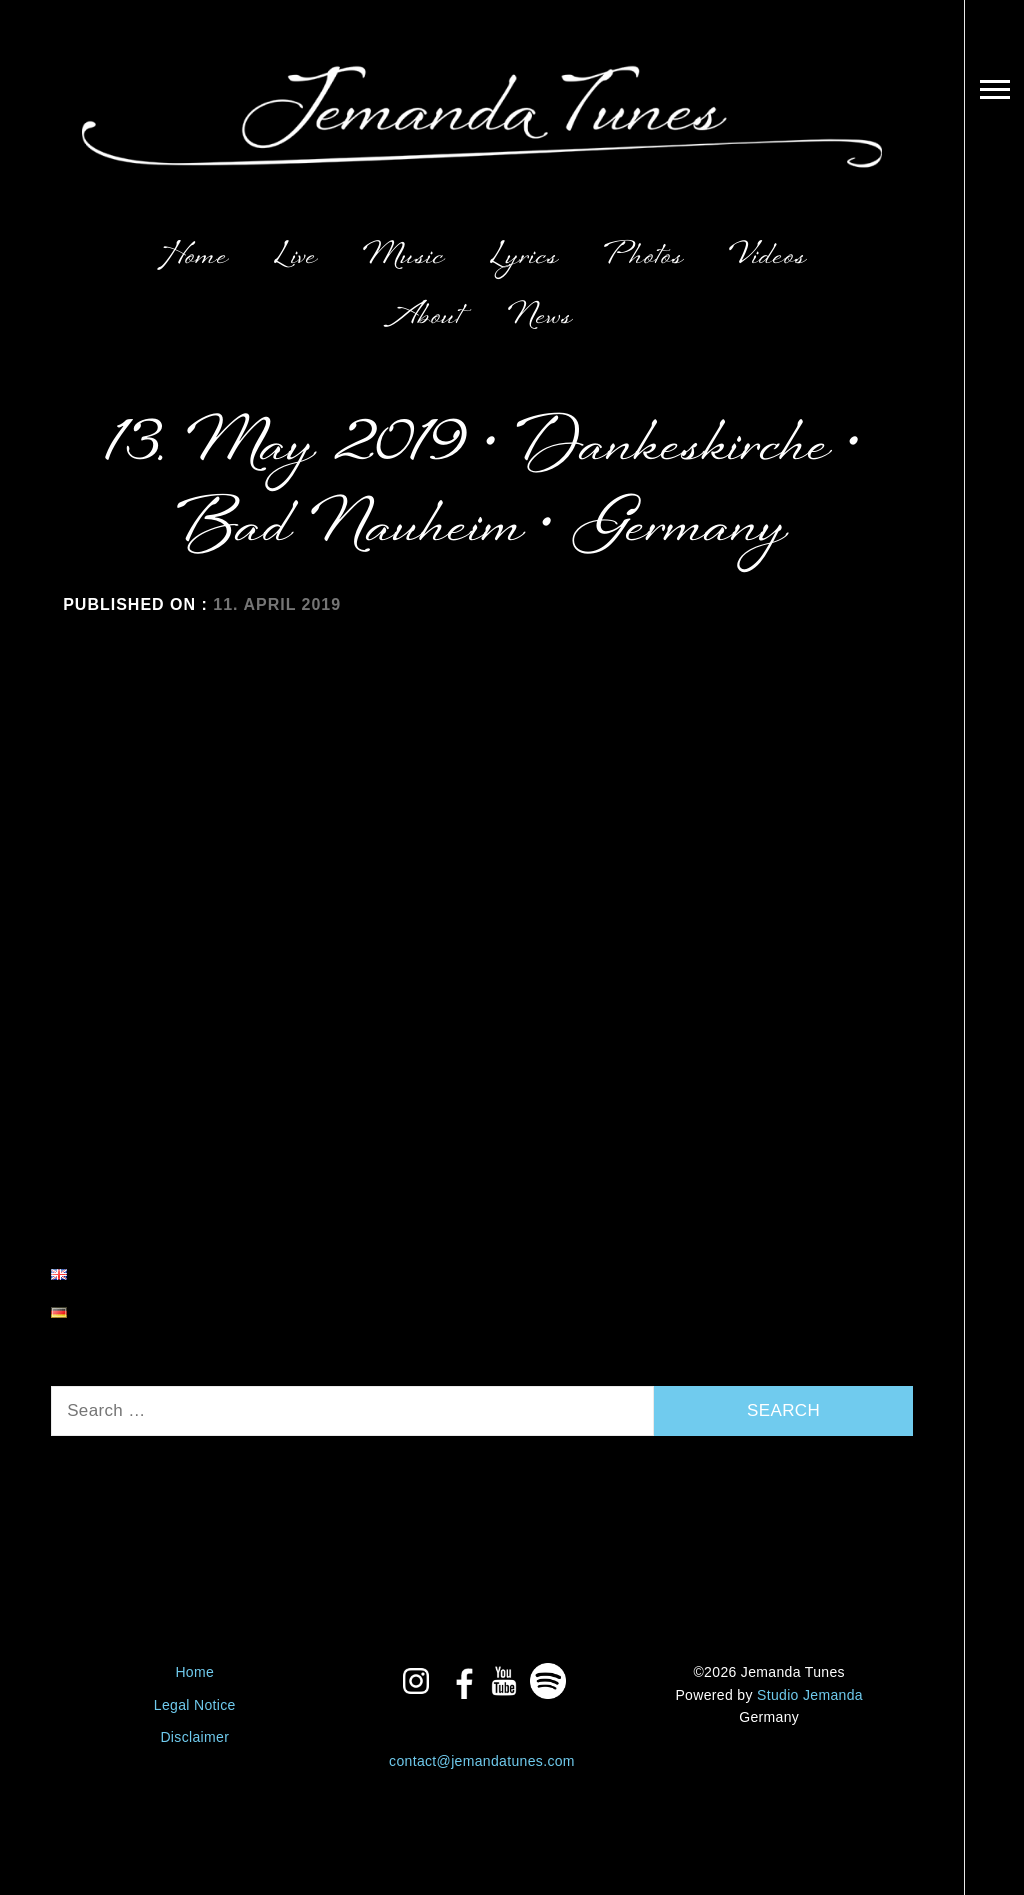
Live (296, 257)
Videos (768, 257)
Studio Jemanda (810, 1695)
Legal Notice (195, 1705)
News (540, 317)
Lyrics (524, 257)
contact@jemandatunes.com (482, 1761)
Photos (644, 257)
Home (193, 257)
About (427, 317)
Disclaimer (194, 1737)
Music (404, 257)
